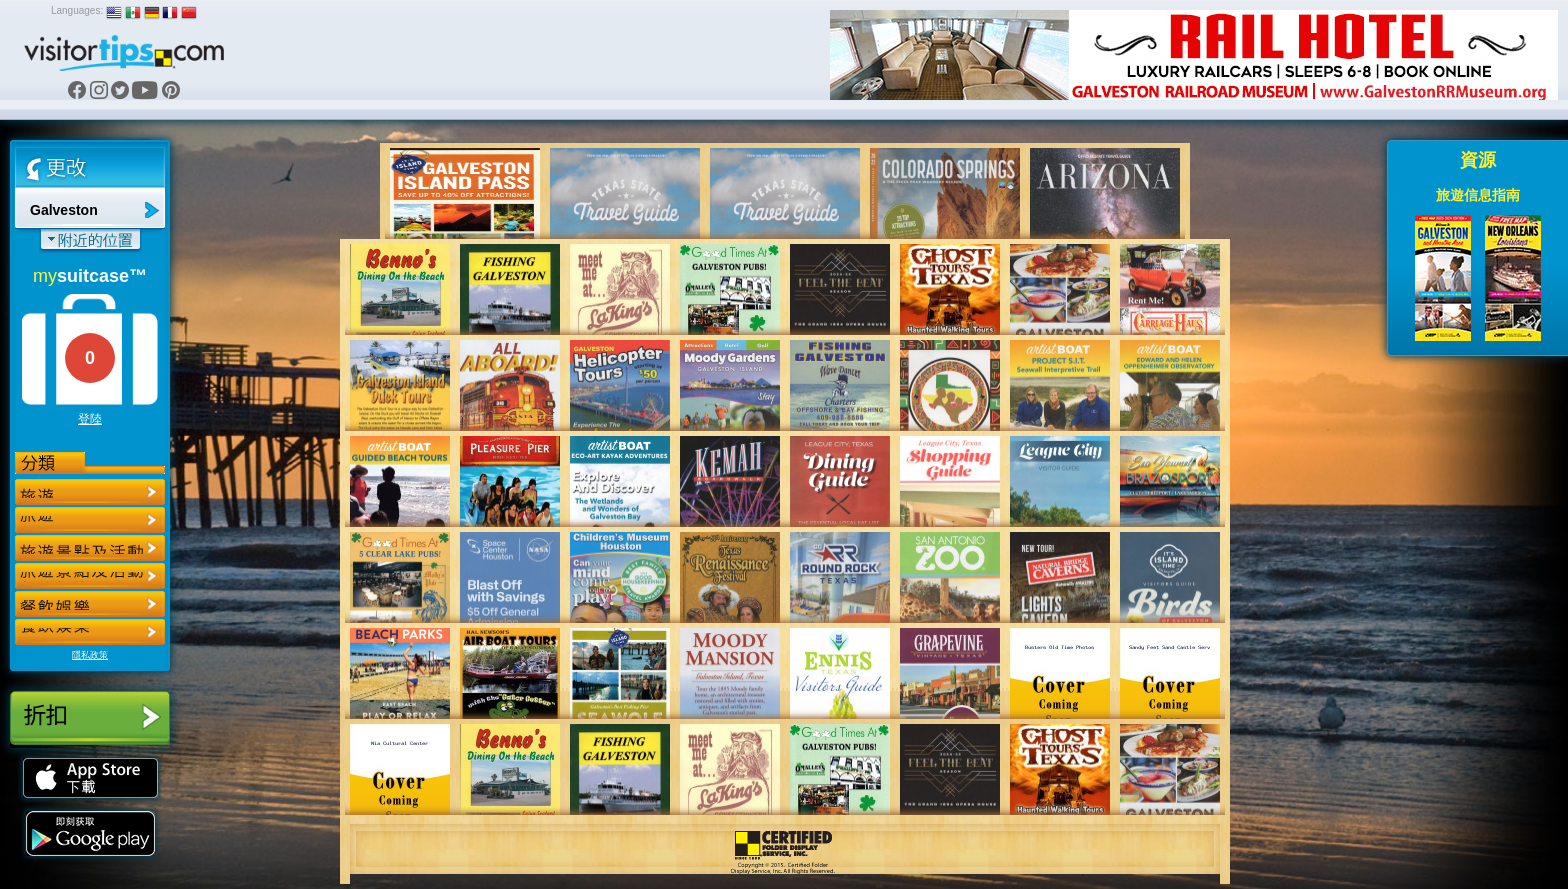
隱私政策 (90, 655)
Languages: (77, 10)
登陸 (90, 419)
